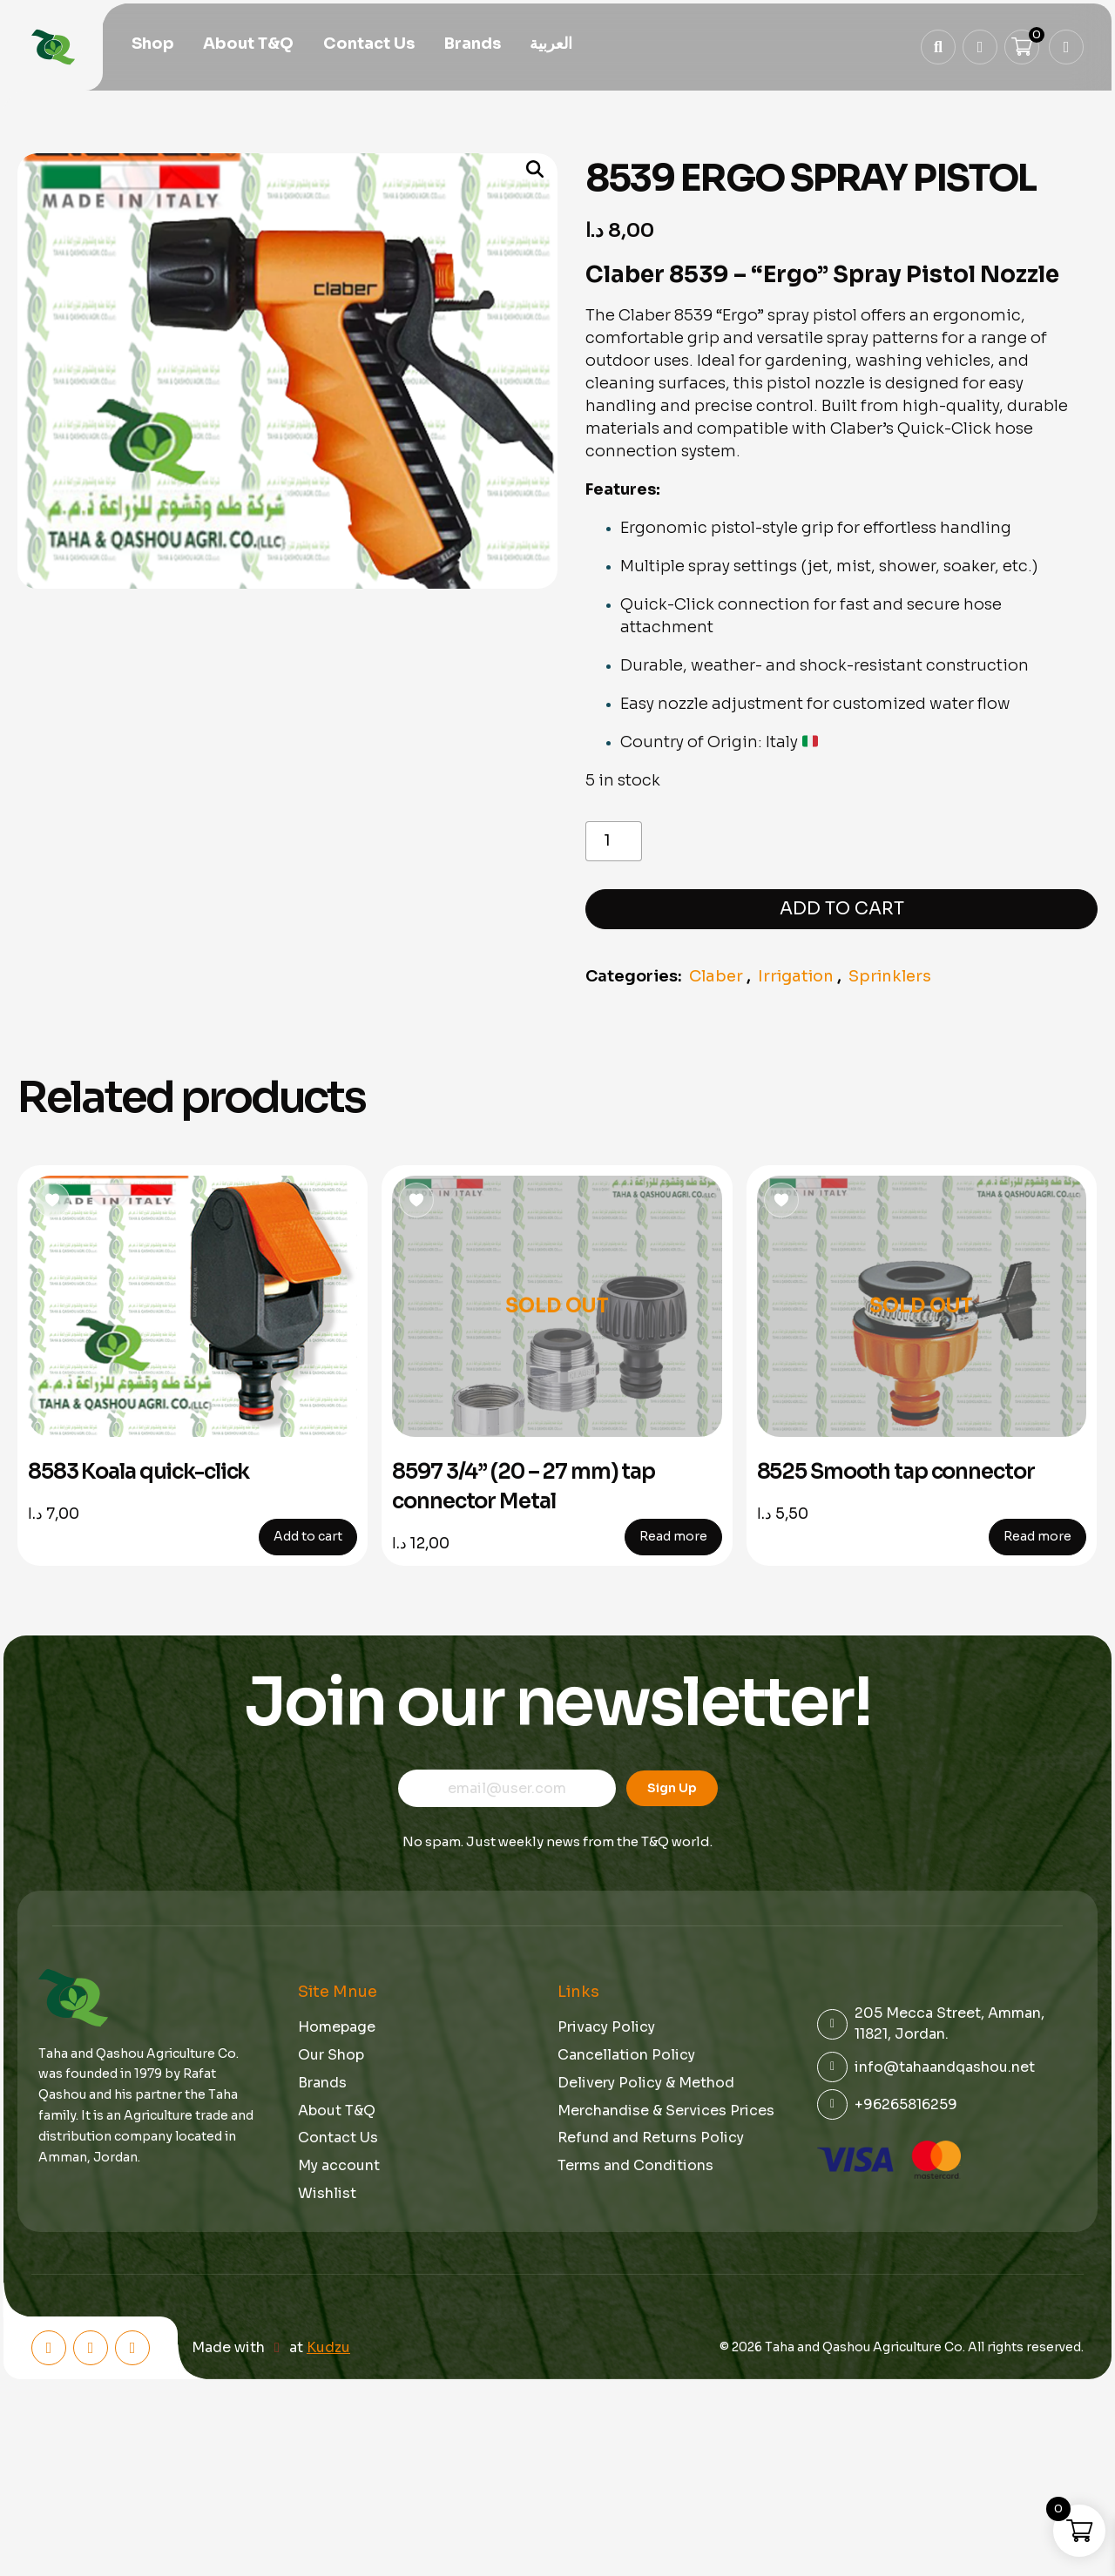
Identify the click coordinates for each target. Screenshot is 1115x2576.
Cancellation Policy (626, 2055)
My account (339, 2165)
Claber (716, 976)
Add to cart (842, 909)
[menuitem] (551, 45)
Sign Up (672, 1788)
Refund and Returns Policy (651, 2137)
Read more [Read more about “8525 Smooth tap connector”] (1037, 1536)
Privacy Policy (606, 2027)
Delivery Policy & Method (646, 2083)
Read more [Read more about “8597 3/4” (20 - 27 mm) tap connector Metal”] (673, 1536)
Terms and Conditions (635, 2165)
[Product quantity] (613, 841)
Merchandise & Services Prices (666, 2110)
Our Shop (331, 2055)
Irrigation (796, 976)
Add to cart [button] (308, 1536)
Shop (153, 45)
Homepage (336, 2027)
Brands (472, 45)
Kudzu (328, 2348)
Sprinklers (889, 976)
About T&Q (248, 45)
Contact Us (369, 45)
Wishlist (327, 2193)
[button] (527, 170)
